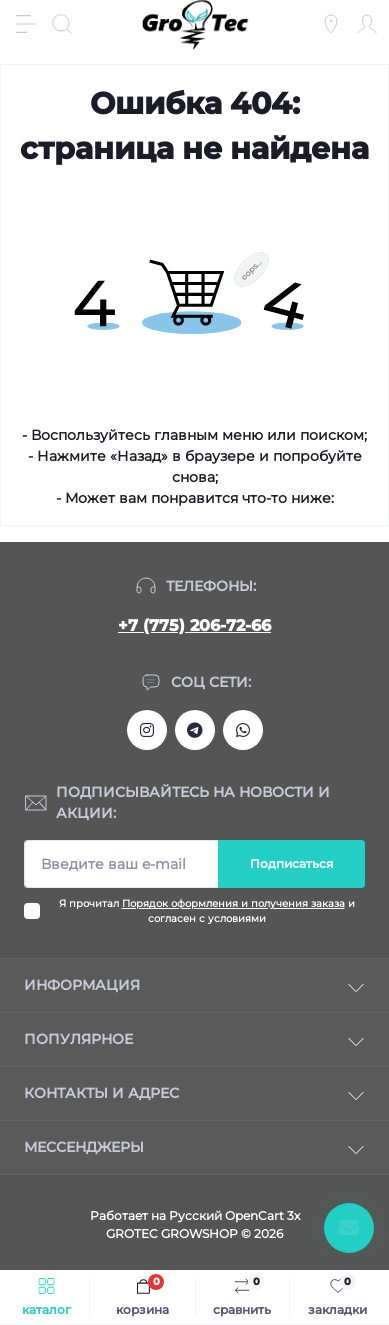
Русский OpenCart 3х (234, 1215)
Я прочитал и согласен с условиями (207, 911)
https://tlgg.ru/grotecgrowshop (195, 730)
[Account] (367, 24)
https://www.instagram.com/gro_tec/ (147, 730)
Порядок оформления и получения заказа (233, 903)
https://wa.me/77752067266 (243, 730)
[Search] (62, 24)
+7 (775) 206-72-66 (194, 625)
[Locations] (331, 24)
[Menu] (26, 24)
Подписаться (291, 863)
